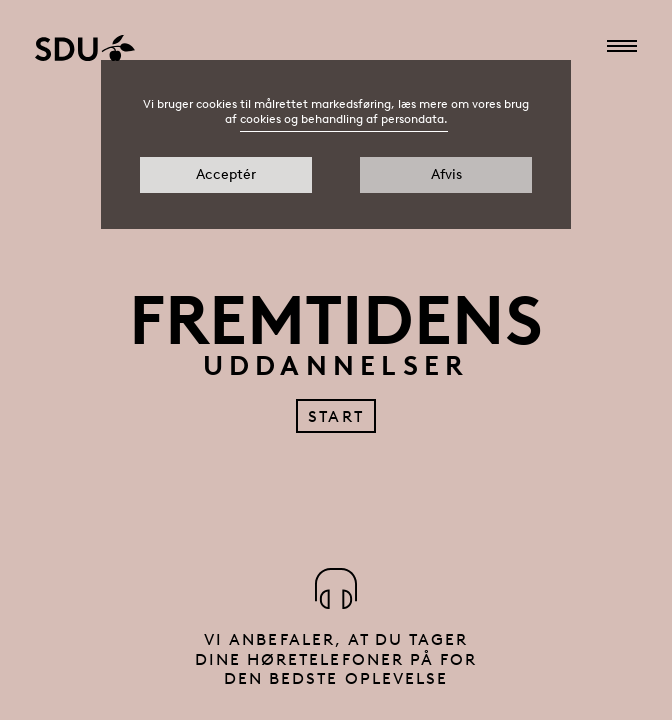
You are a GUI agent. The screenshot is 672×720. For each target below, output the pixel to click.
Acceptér (226, 174)
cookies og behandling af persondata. (344, 118)
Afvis (446, 174)
